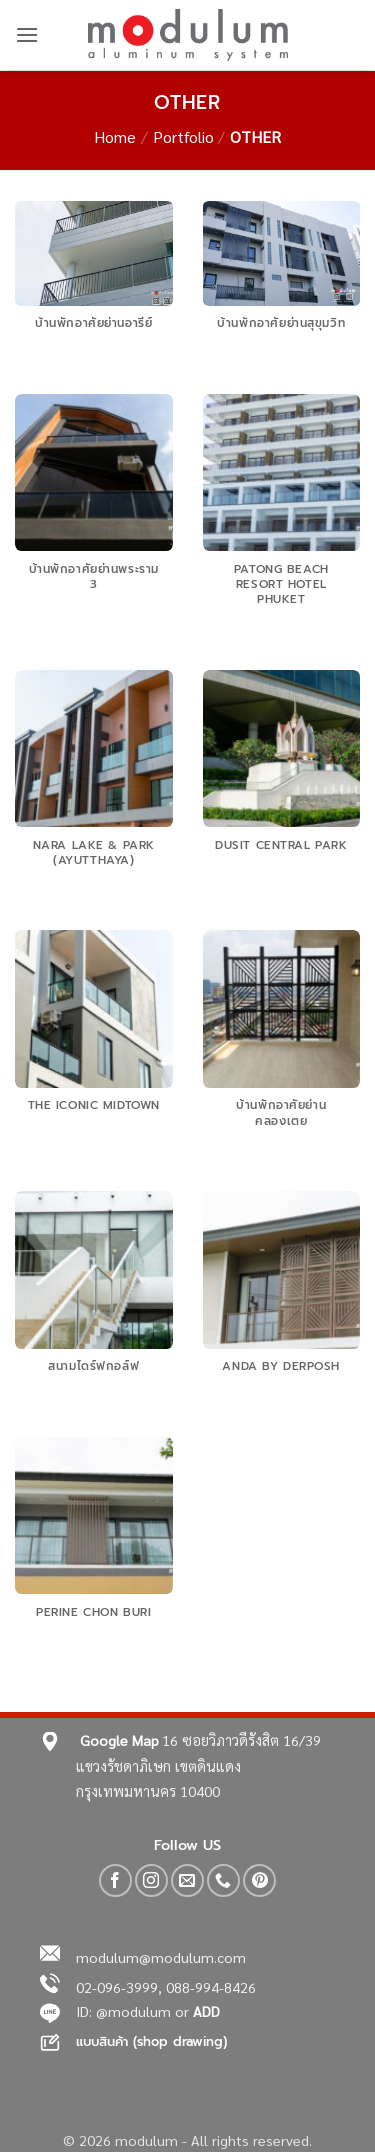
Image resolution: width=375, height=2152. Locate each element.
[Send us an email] (187, 1880)
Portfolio (183, 136)
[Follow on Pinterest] (259, 1880)
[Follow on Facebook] (115, 1880)
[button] (27, 34)
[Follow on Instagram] (151, 1880)
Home (115, 136)
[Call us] (223, 1880)
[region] (187, 2026)
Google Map (119, 1740)
